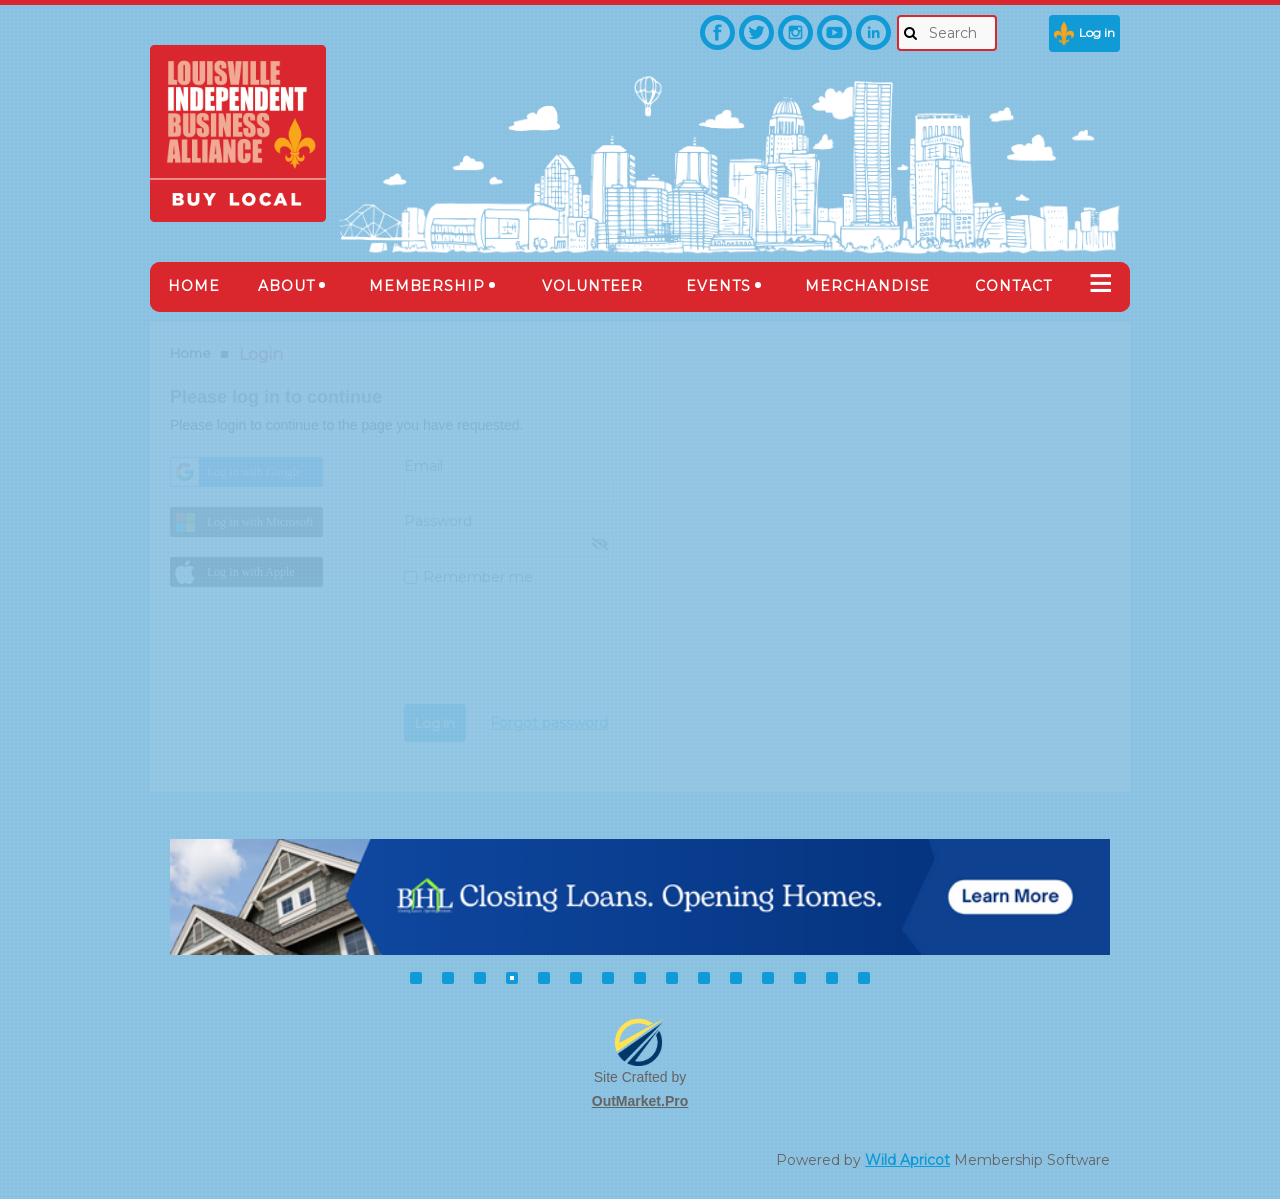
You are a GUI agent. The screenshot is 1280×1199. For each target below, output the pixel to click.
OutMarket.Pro (640, 1101)
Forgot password (549, 723)
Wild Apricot (907, 1160)
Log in (1097, 32)
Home (190, 353)
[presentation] (556, 655)
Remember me (478, 577)
